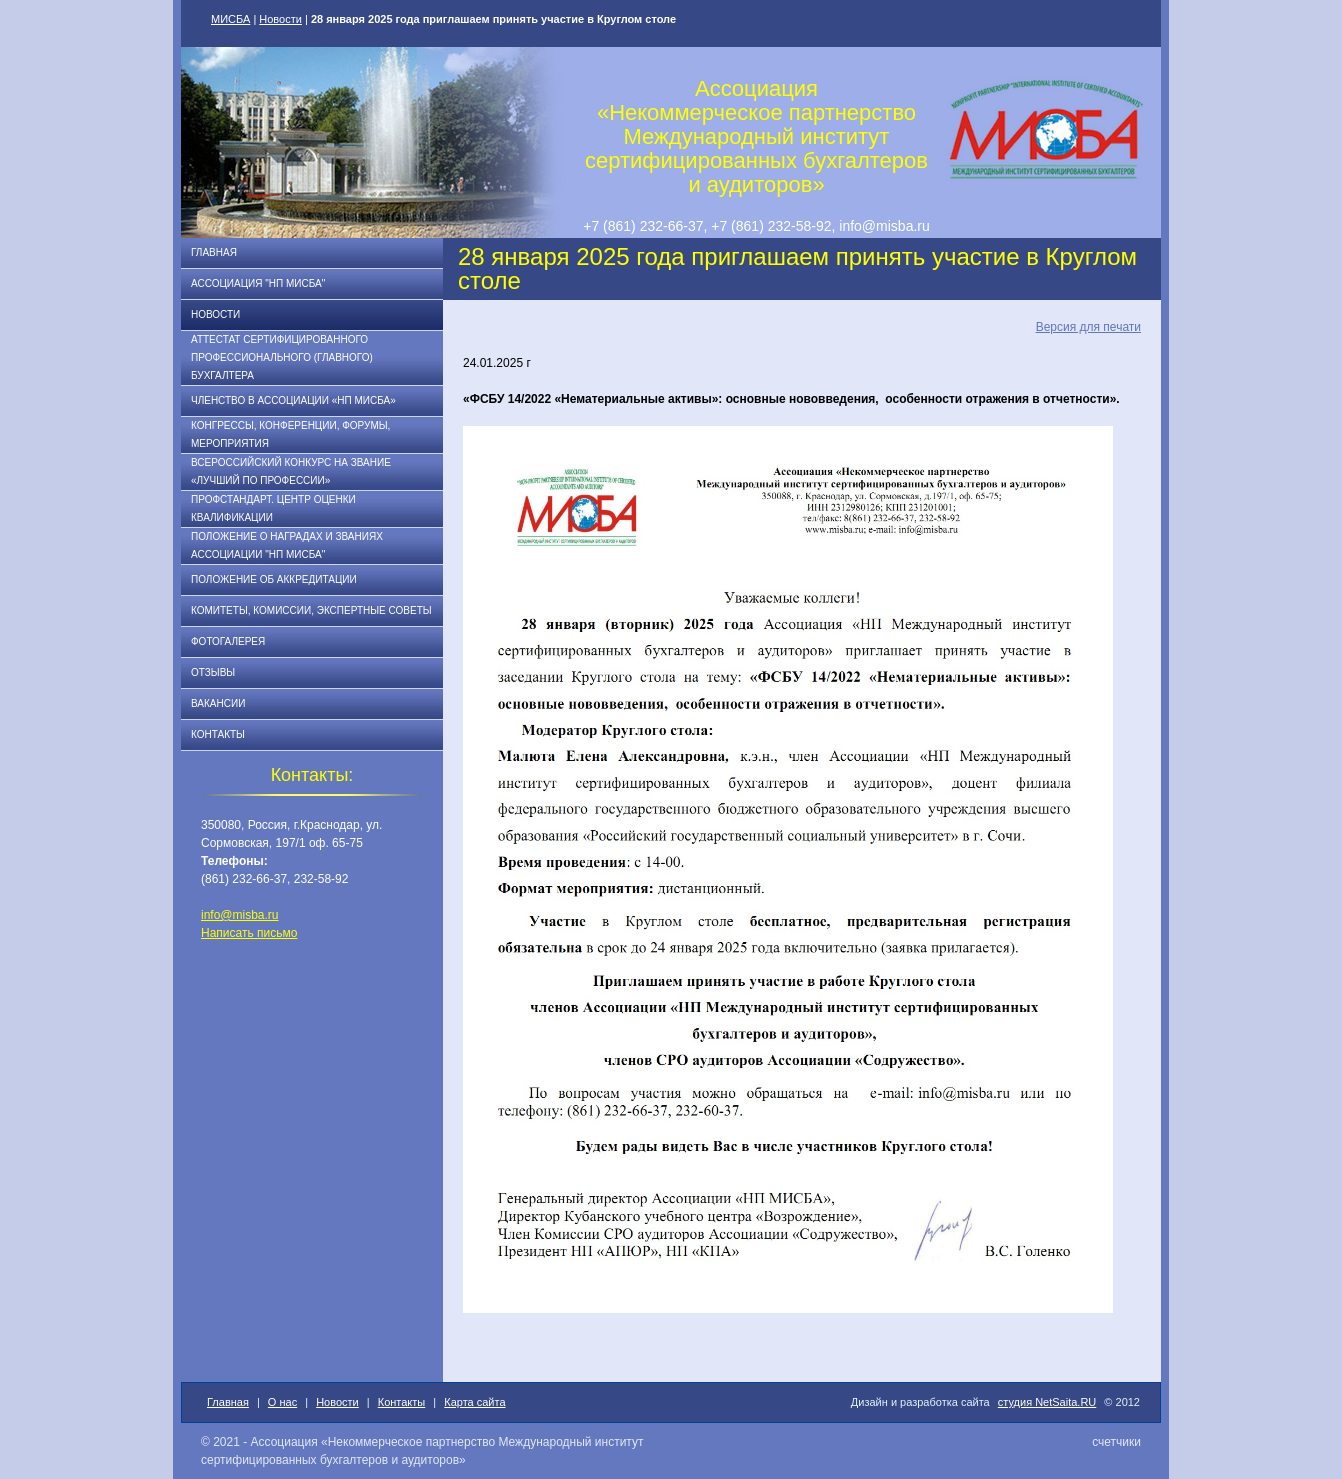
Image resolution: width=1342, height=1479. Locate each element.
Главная (214, 252)
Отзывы (213, 672)
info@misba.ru (240, 915)
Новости (280, 19)
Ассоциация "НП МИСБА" (258, 283)
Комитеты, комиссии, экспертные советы (311, 610)
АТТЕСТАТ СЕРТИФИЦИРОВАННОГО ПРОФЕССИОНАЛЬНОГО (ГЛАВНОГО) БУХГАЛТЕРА (282, 357)
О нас (282, 1402)
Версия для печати (1088, 327)
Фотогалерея (228, 641)
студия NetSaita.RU (1047, 1402)
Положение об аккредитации (274, 579)
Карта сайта (474, 1402)
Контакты (218, 734)
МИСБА (230, 19)
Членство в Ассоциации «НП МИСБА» (293, 400)
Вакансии (218, 703)
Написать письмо (249, 933)
